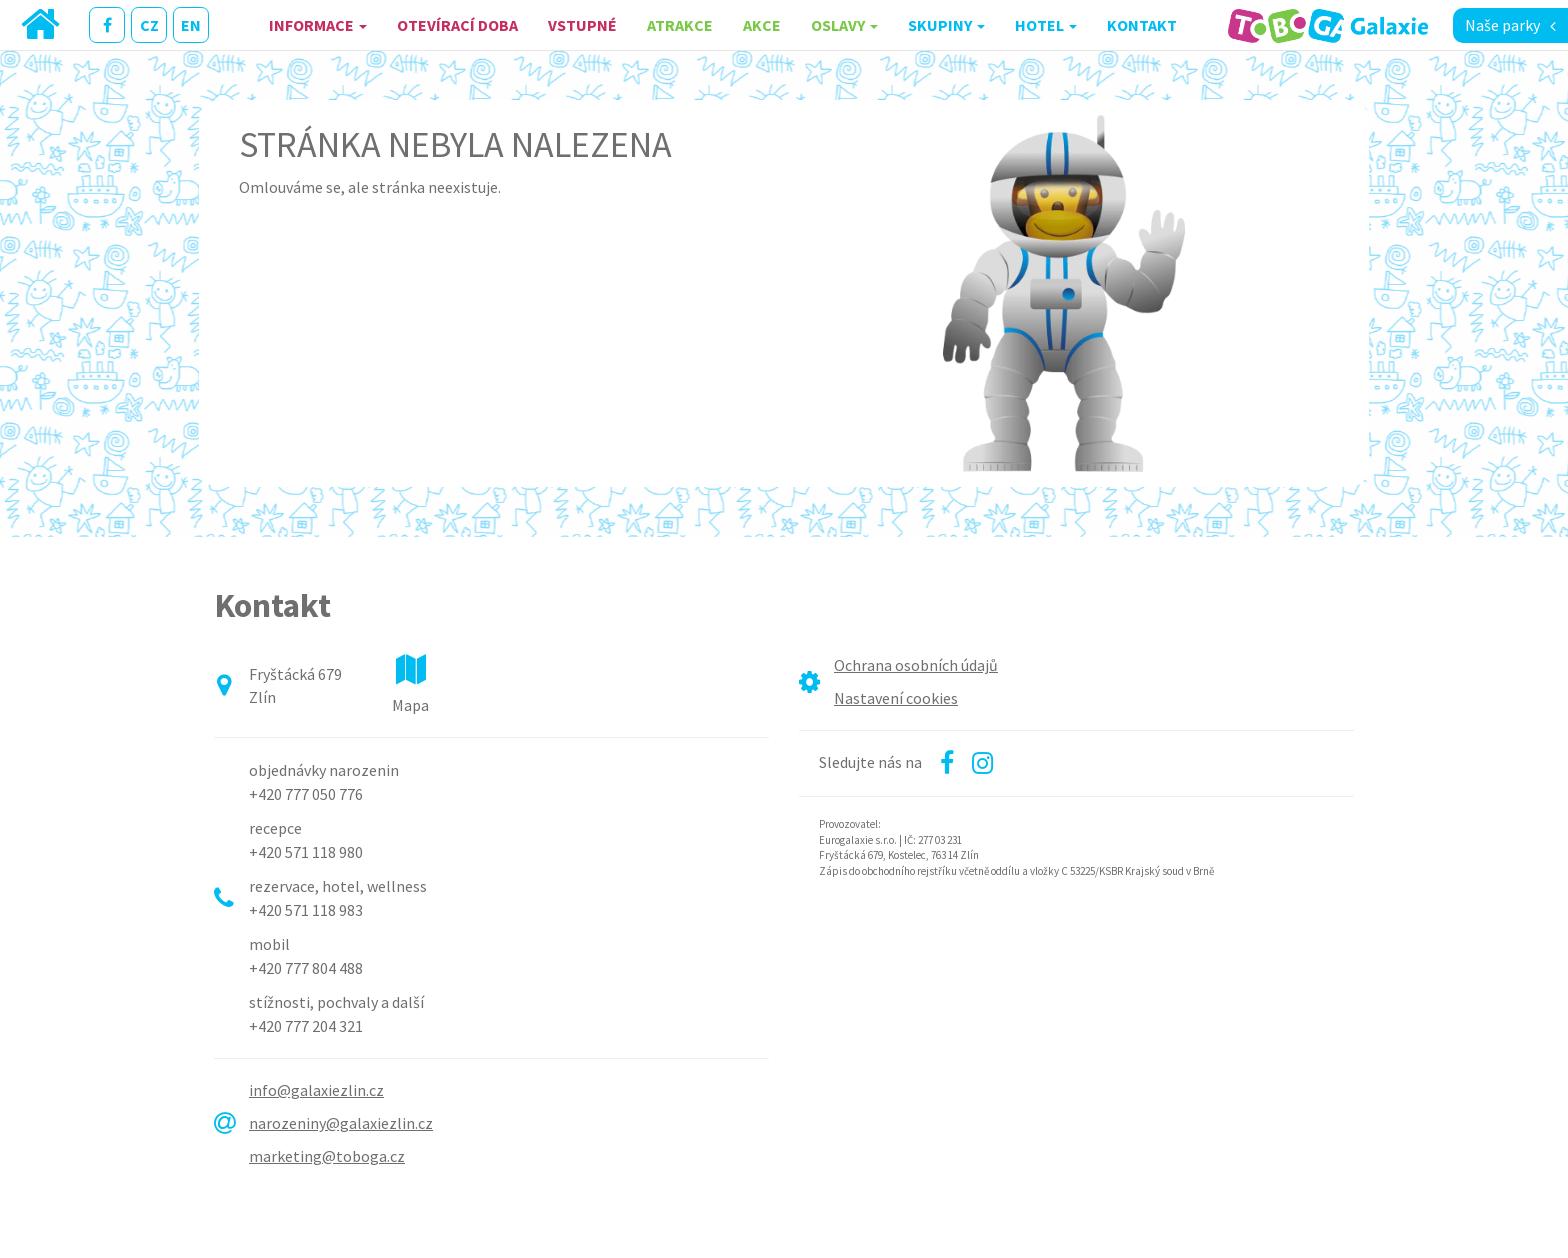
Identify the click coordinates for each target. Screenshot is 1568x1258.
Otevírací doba (457, 25)
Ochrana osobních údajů (916, 665)
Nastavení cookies (896, 698)
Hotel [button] (1046, 25)
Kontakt (1142, 25)
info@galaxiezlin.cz (316, 1090)
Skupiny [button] (946, 25)
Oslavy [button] (844, 25)
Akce (762, 25)
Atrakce (680, 25)
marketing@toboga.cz (327, 1156)
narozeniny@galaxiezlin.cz (341, 1123)
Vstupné (582, 25)
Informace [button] (318, 25)
